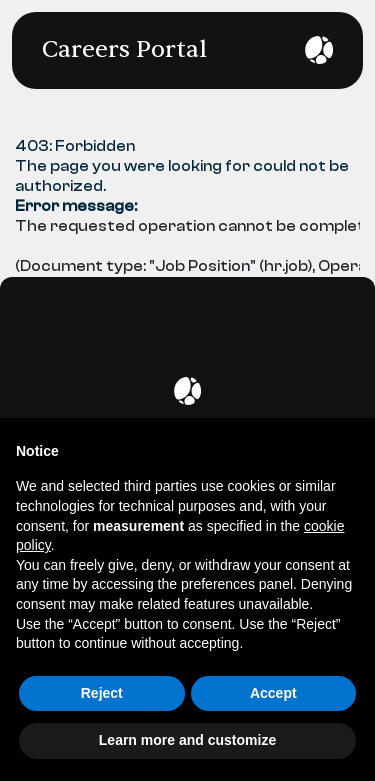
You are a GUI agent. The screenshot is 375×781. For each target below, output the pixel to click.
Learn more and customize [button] (187, 740)
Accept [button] (273, 693)
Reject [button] (102, 693)
